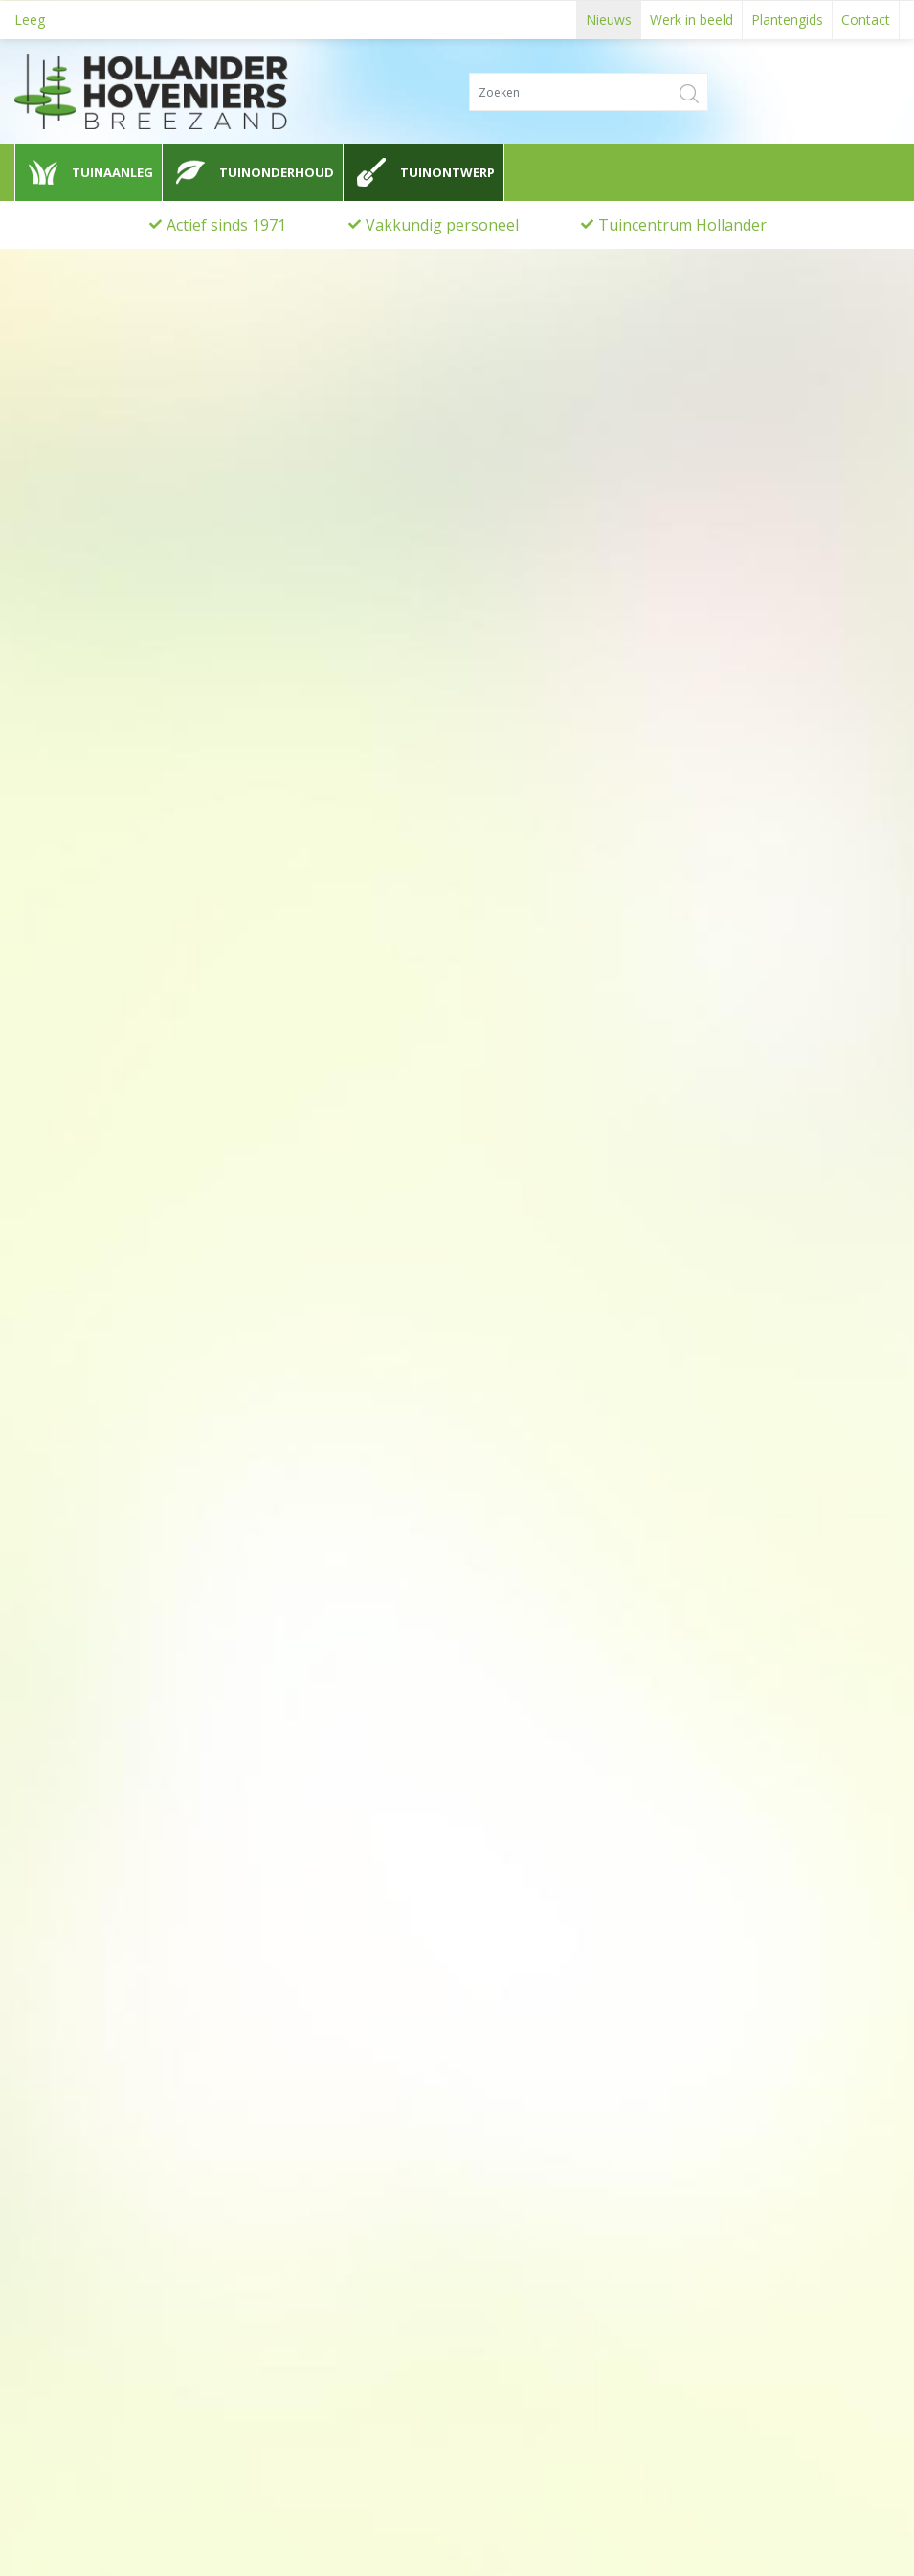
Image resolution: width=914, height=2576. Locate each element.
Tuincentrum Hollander (682, 224)
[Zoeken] (588, 91)
